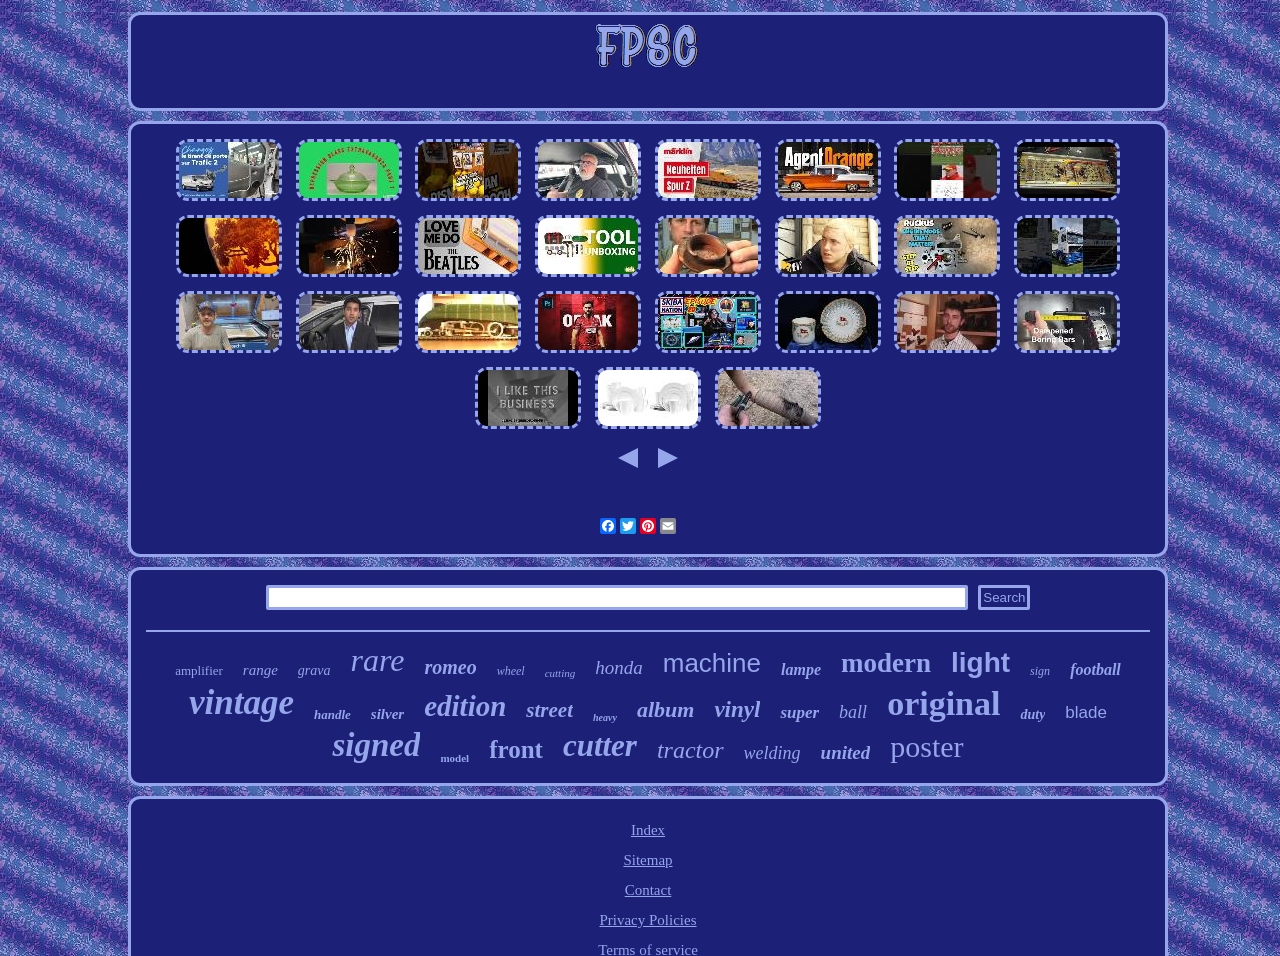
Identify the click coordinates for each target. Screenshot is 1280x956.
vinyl (737, 709)
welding (772, 753)
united (846, 752)
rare (378, 660)
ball (853, 712)
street (549, 710)
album (665, 709)
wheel (511, 671)
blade (1086, 712)
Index (648, 830)
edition (465, 706)
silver (387, 714)
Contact (648, 890)
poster (926, 746)
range (260, 670)
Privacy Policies (647, 920)
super (799, 712)
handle (332, 714)
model (454, 758)
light (980, 662)
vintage (241, 702)
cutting (560, 673)
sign (1040, 671)
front (516, 749)
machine (712, 663)
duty (1032, 714)
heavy (605, 717)
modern (886, 663)
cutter (600, 745)
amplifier (199, 670)
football (1095, 669)
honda (619, 667)
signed (376, 745)
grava (314, 670)
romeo (450, 667)
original (943, 703)
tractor (690, 750)
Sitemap (647, 860)
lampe (801, 669)
